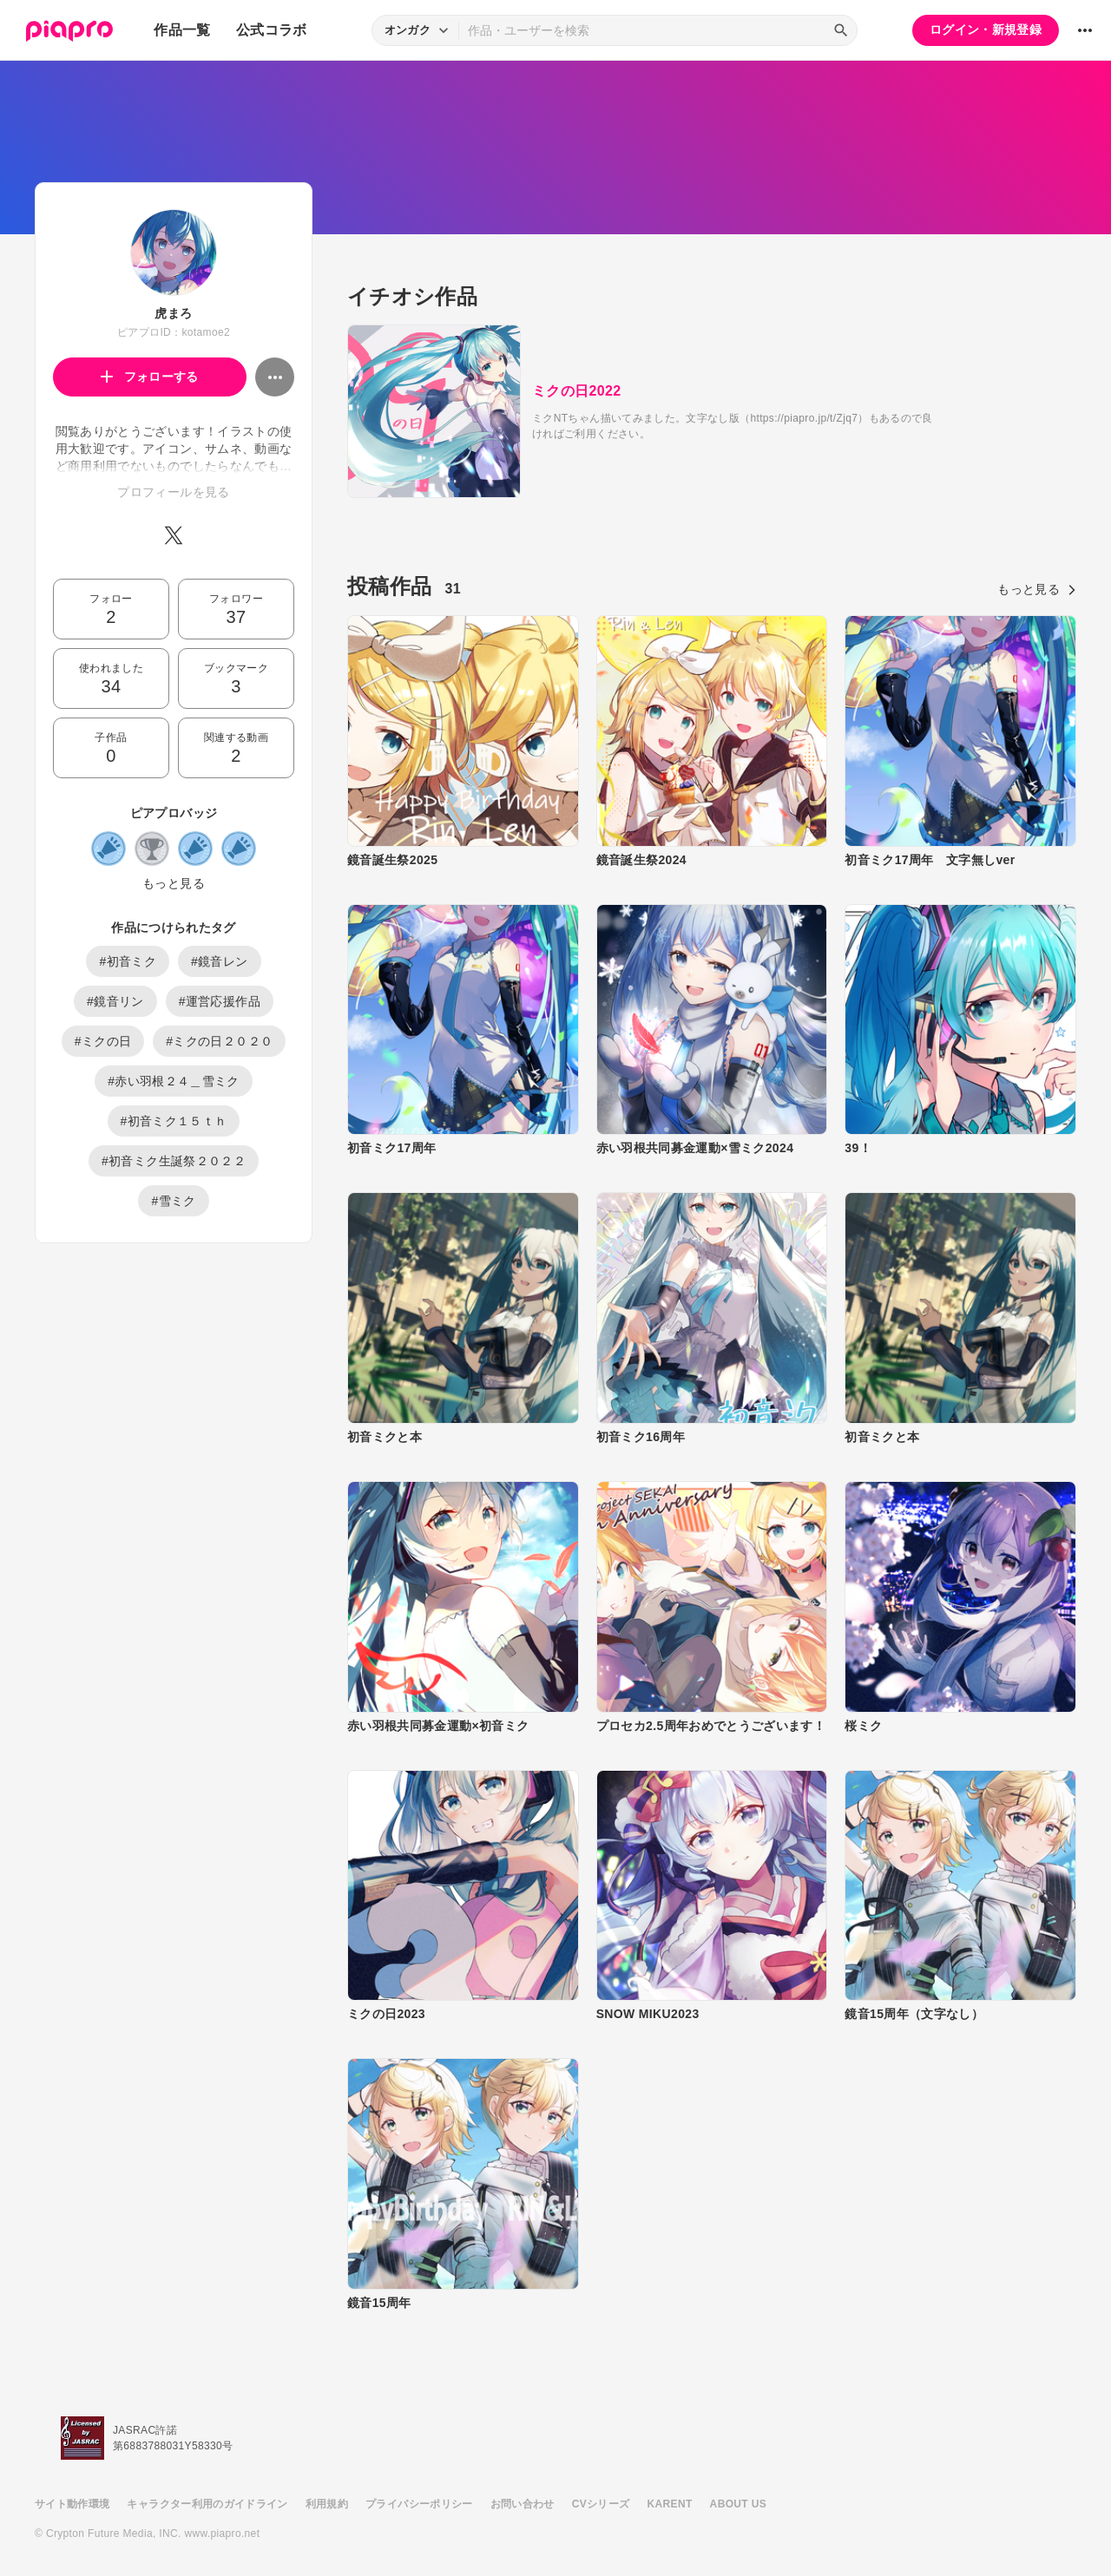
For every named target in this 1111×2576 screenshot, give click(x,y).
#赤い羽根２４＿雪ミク (174, 1081)
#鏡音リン (115, 1001)
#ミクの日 (103, 1041)
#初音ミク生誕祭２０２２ (174, 1161)
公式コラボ (271, 30)
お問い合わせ (522, 2504)
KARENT (670, 2504)
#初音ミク (127, 961)
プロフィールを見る (173, 492)
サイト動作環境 (72, 2504)
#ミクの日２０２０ (219, 1041)
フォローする (150, 376)
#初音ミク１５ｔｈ (174, 1121)
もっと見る (173, 883)
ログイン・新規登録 (986, 29)
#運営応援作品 (219, 1001)
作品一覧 (182, 30)
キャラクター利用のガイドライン (207, 2504)
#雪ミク (173, 1201)
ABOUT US (738, 2504)
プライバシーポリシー (419, 2504)
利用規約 (327, 2504)
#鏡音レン (219, 961)
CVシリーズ (601, 2504)
